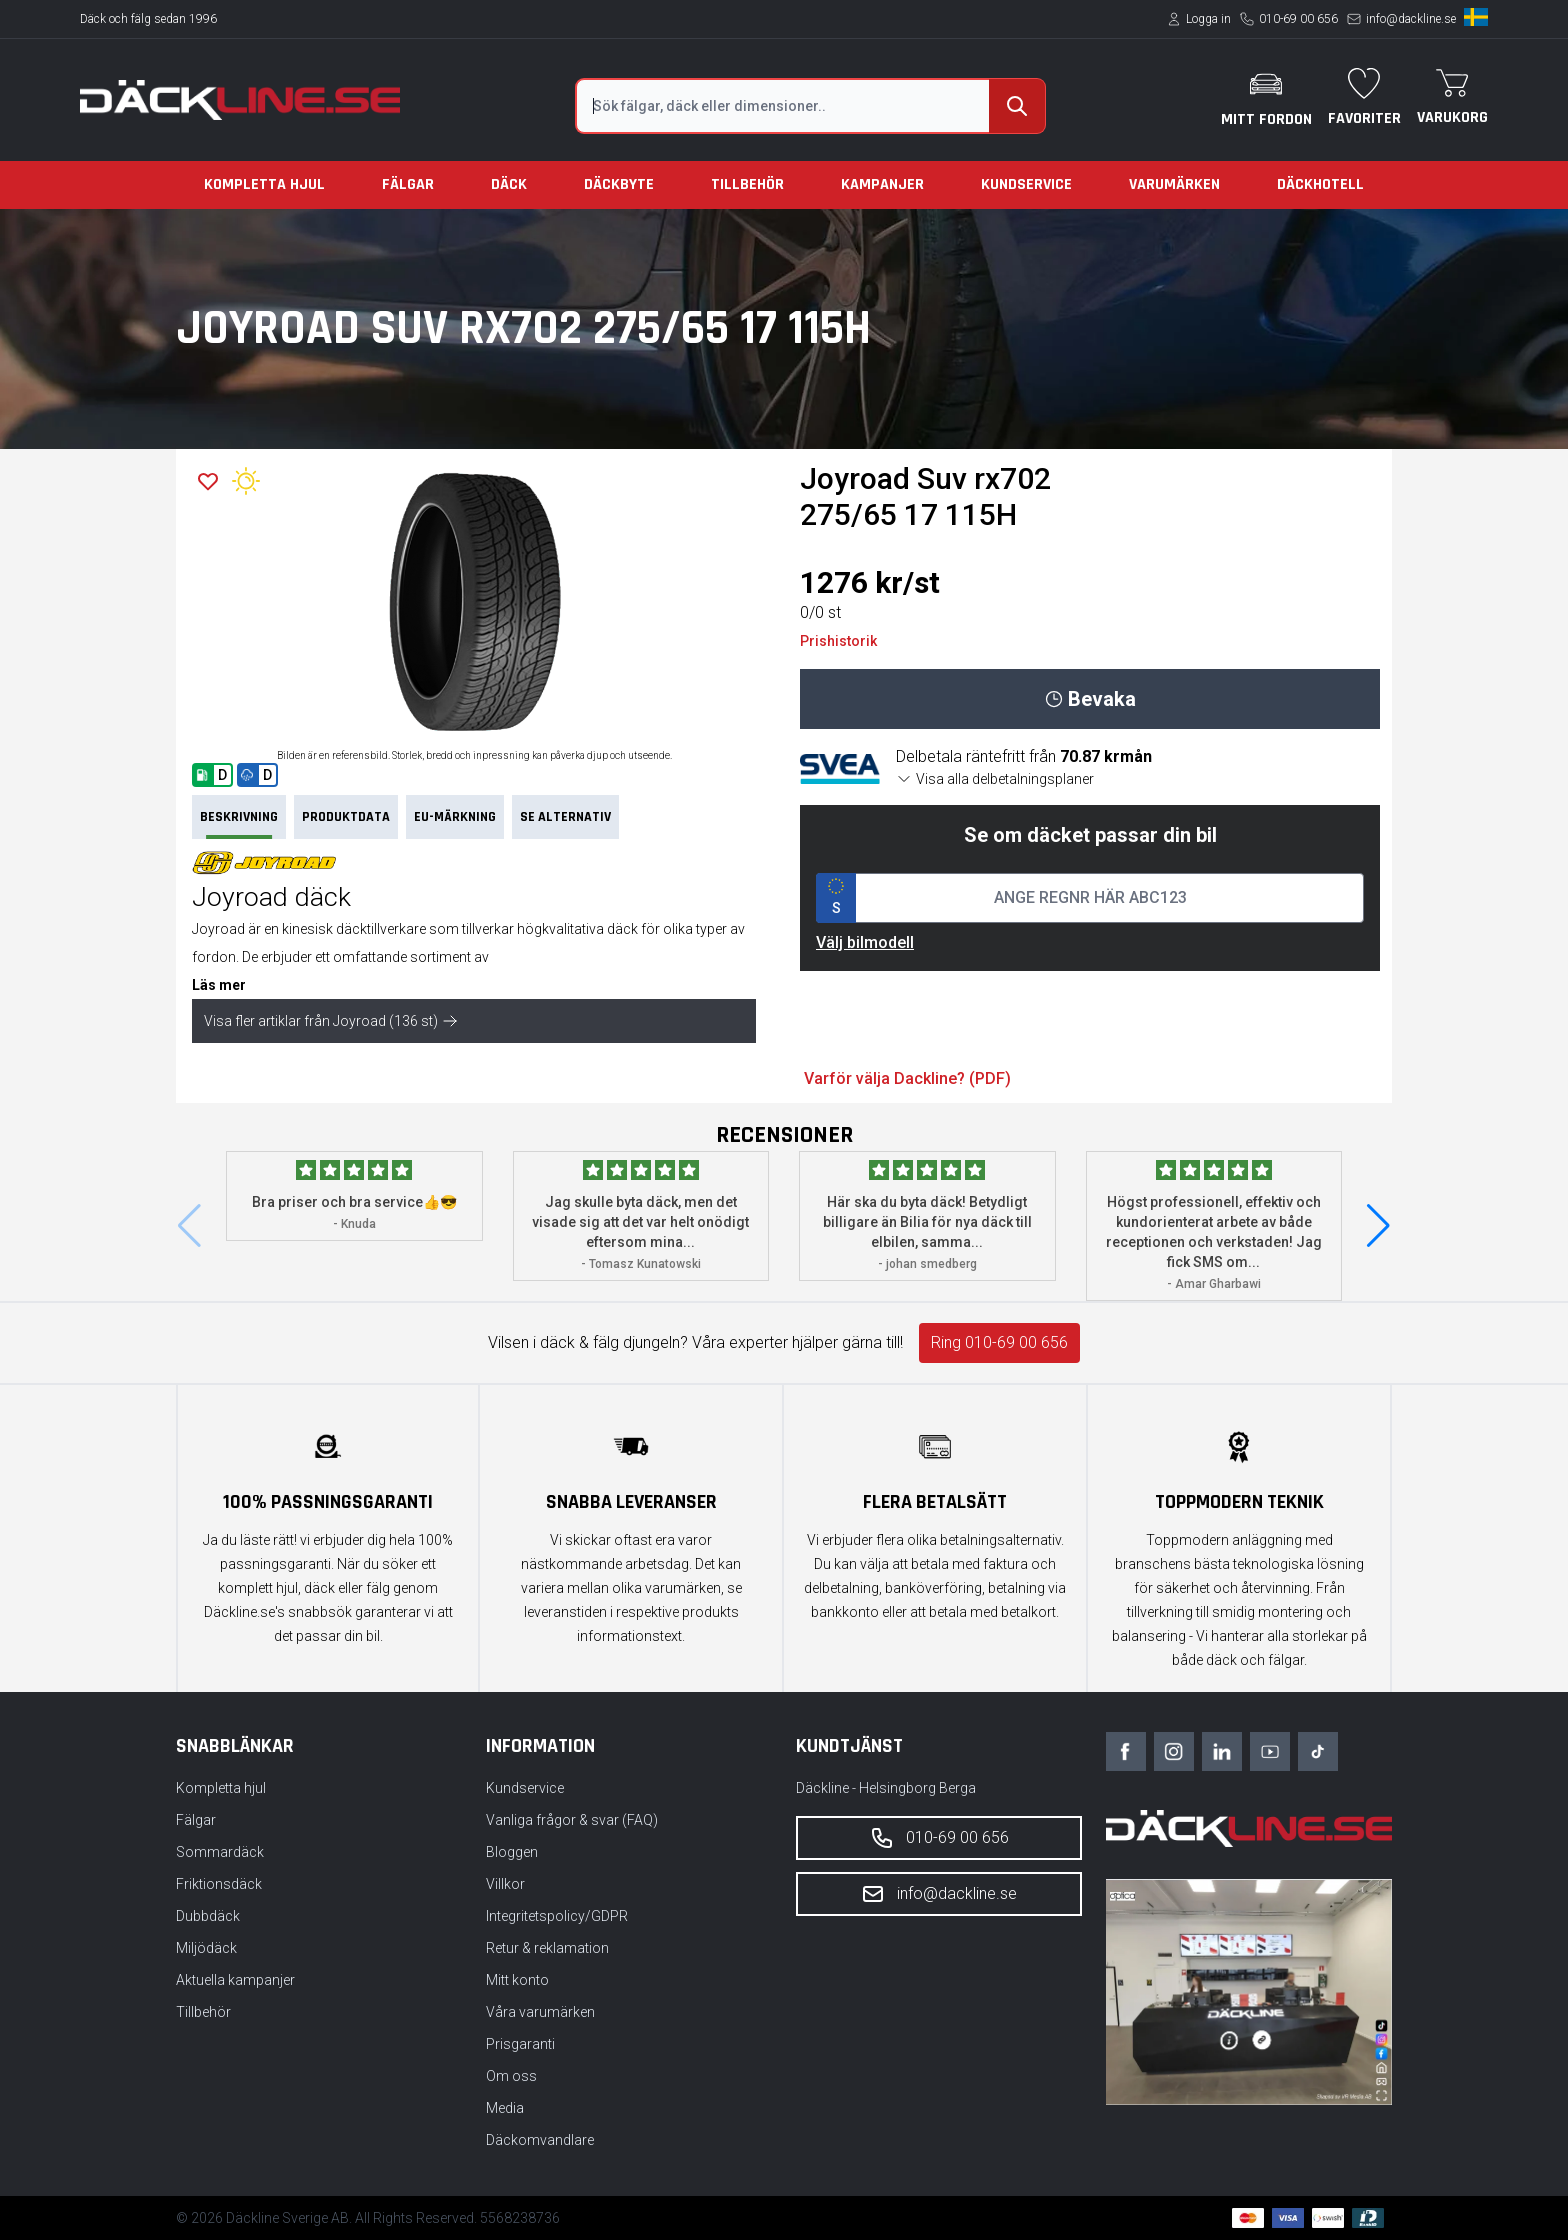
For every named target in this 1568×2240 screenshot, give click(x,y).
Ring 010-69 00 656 (999, 1342)
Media (505, 2108)
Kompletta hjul (264, 184)
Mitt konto (517, 1980)
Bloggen (512, 1852)
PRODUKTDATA (346, 817)
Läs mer (219, 985)
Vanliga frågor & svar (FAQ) (572, 1820)
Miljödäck (206, 1948)
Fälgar (408, 184)
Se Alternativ (565, 817)
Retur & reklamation (547, 1948)
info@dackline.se (1411, 19)
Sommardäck (220, 1852)
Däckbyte (619, 184)
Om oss (511, 2076)
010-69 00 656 (1298, 19)
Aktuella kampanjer (235, 1980)
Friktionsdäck (219, 1884)
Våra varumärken (540, 2012)
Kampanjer (882, 184)
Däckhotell (1320, 184)
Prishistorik (838, 641)
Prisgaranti (520, 2044)
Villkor (505, 1884)
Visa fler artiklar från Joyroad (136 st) (331, 1021)
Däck (509, 184)
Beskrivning (239, 823)
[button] (1378, 1226)
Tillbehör (747, 184)
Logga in (1208, 19)
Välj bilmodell (865, 942)
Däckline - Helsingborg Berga (886, 1788)
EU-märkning (455, 817)
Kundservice (1026, 184)
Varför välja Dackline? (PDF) (907, 1078)
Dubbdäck (208, 1916)
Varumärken (1174, 184)
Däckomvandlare (540, 2140)
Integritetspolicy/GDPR (557, 1916)
